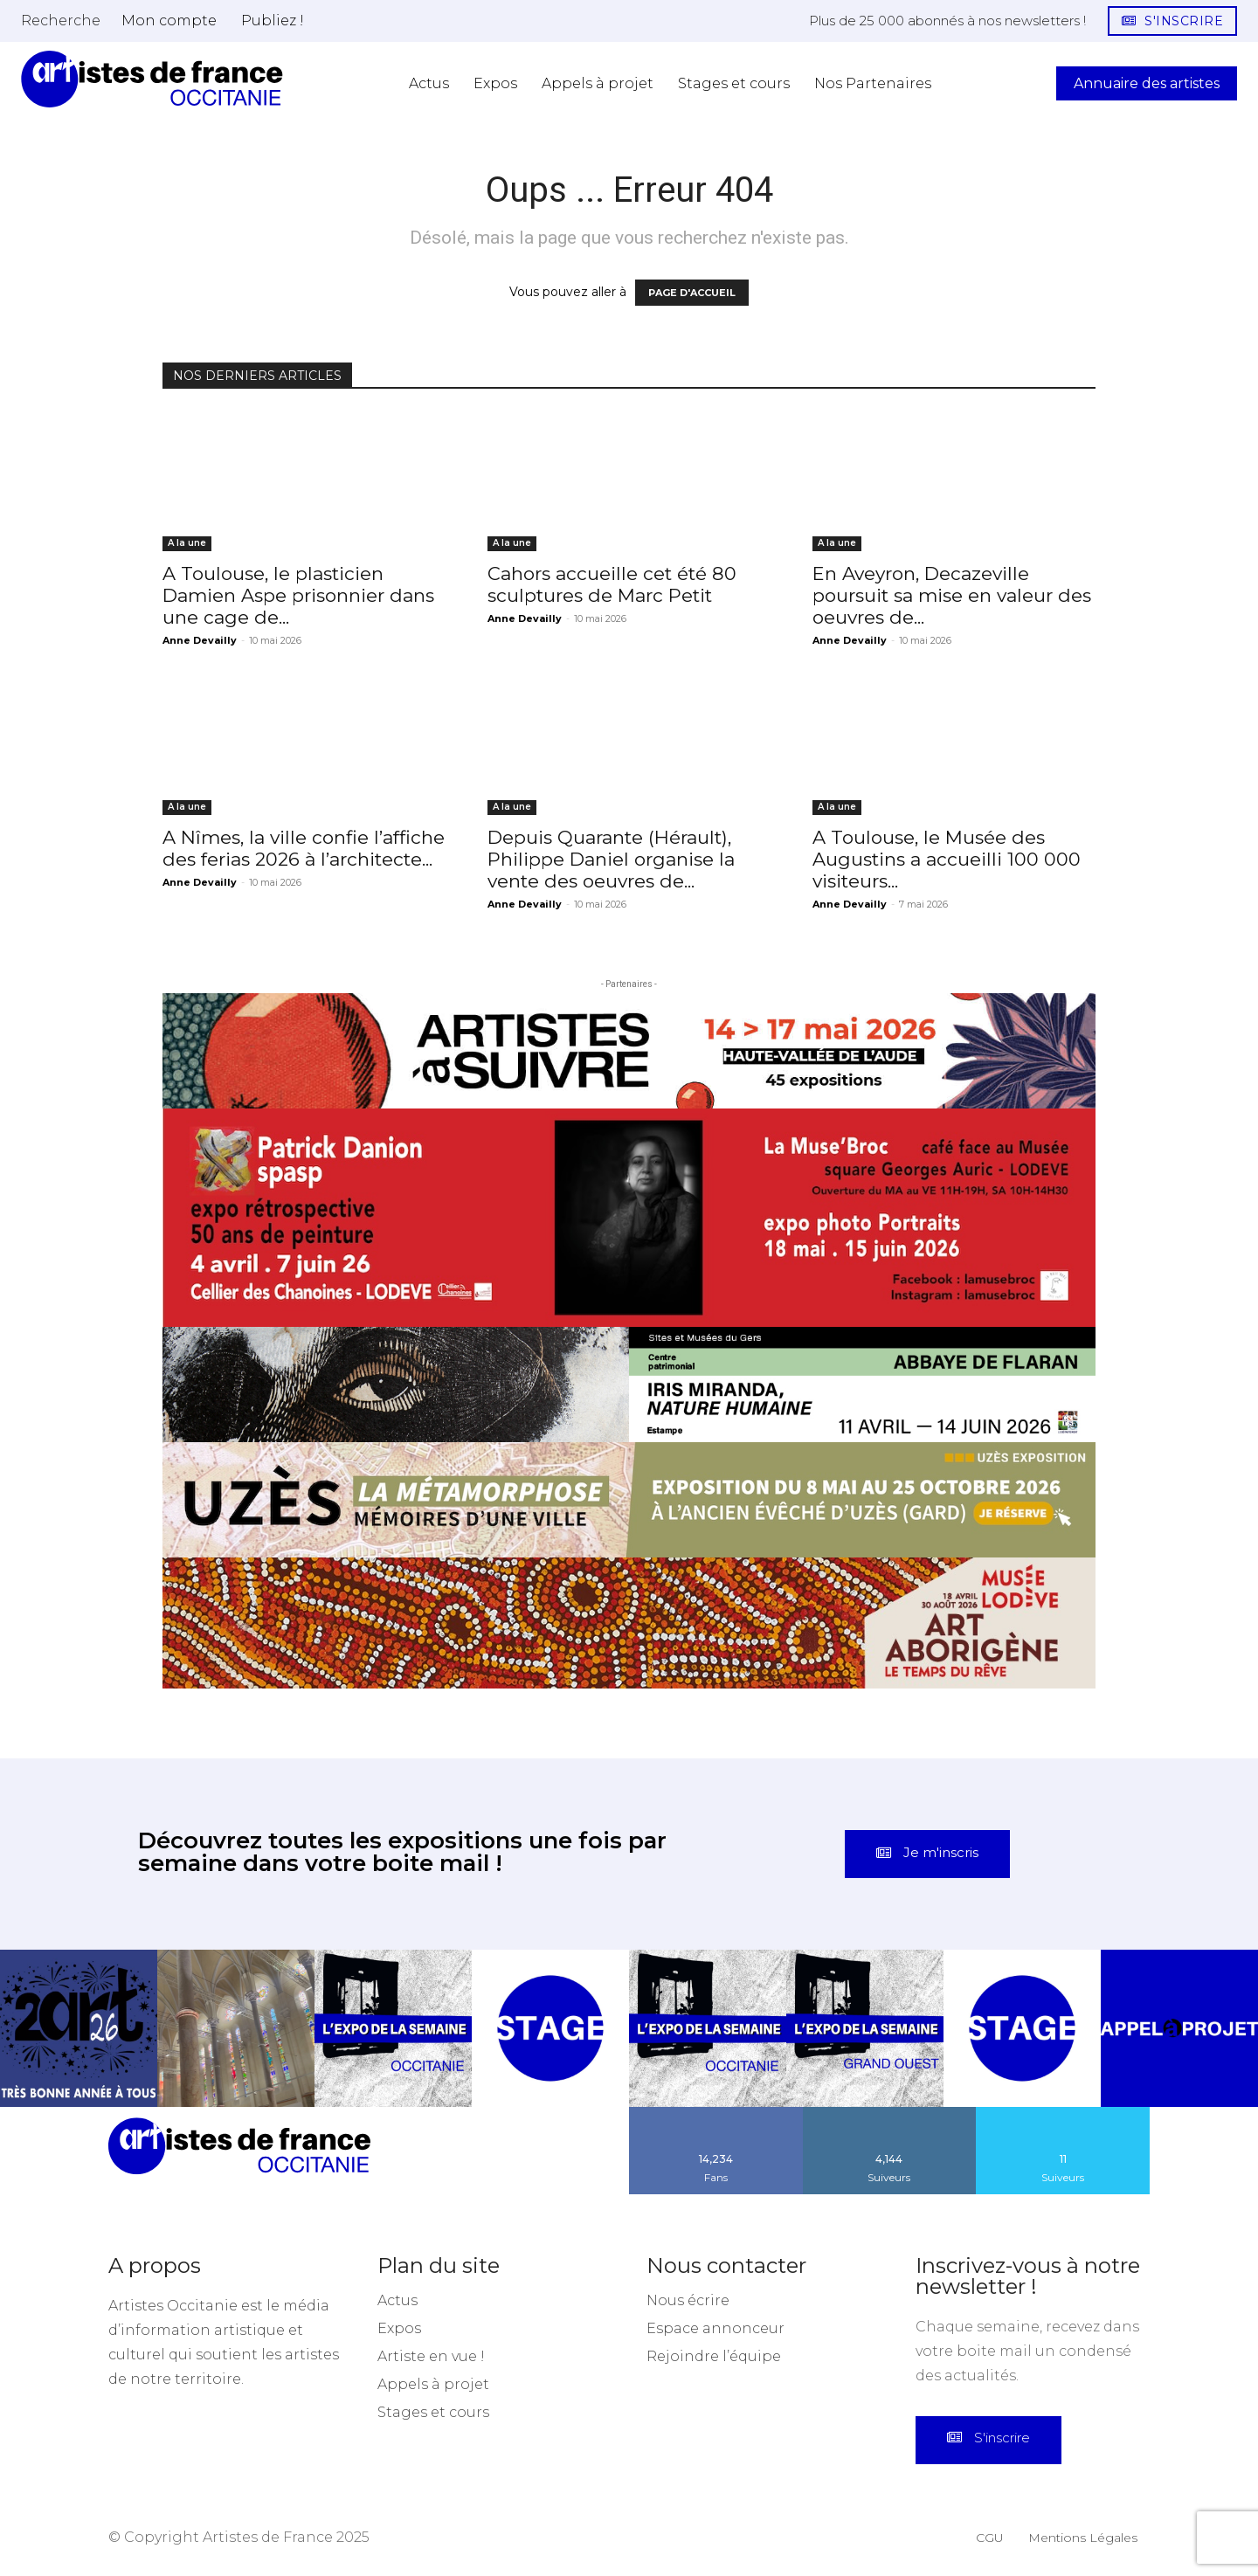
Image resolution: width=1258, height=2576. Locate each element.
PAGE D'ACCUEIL (692, 293)
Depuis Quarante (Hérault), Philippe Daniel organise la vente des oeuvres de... (611, 859)
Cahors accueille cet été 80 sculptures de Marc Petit (611, 584)
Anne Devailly (199, 640)
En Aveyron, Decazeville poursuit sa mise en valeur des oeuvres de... (951, 595)
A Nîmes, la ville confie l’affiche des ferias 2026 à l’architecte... (303, 848)
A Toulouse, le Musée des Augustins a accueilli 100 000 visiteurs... (946, 859)
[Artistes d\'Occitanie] (152, 79)
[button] (60, 20)
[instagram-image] (78, 2028)
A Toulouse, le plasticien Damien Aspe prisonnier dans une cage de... (298, 595)
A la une (187, 543)
